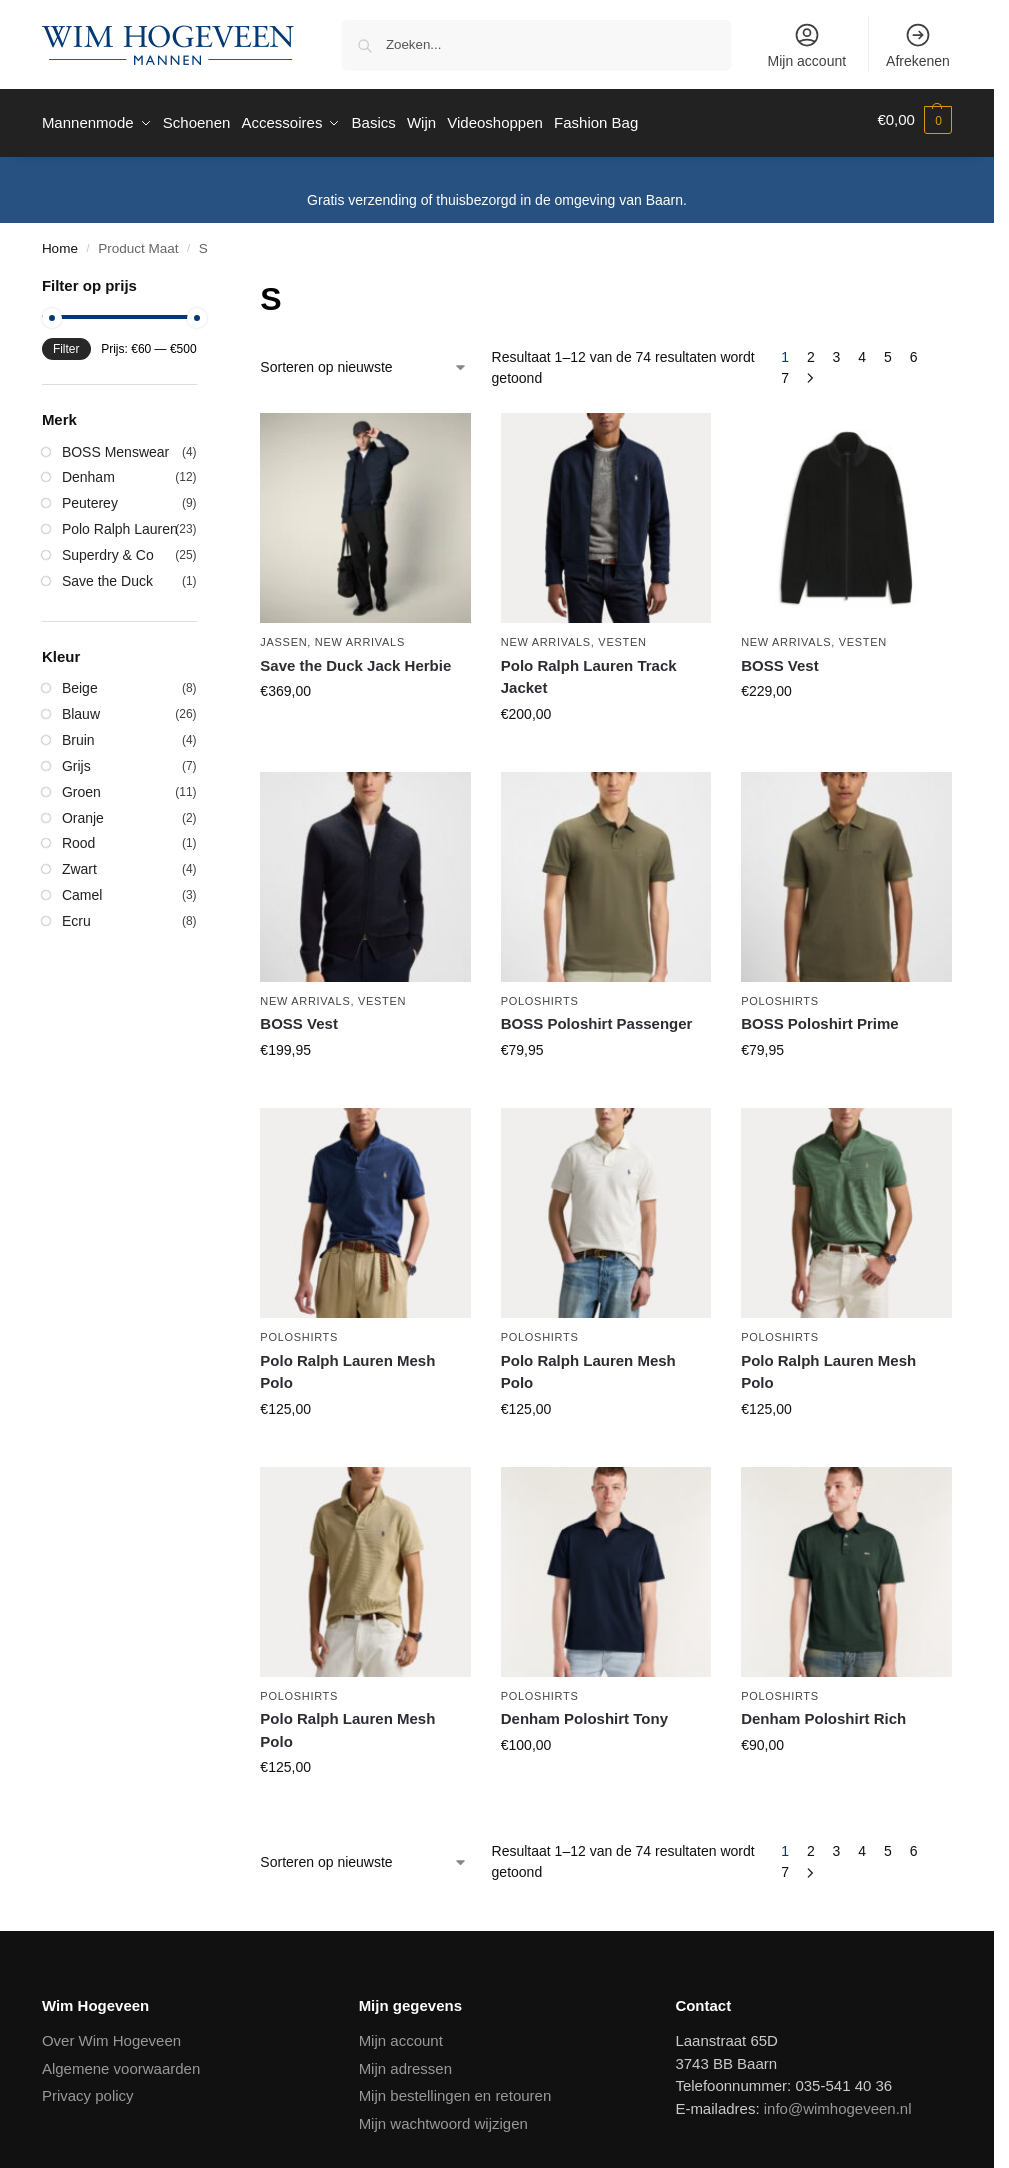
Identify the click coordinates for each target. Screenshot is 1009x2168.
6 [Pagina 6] (914, 350)
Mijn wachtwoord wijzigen (443, 2116)
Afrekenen (918, 45)
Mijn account (807, 45)
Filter (66, 343)
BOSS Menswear (115, 445)
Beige (80, 682)
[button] (914, 120)
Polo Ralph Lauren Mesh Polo (347, 1365)
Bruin (78, 733)
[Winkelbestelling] (363, 361)
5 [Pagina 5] (888, 350)
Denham (88, 471)
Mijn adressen (405, 2061)
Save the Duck (107, 574)
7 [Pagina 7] (785, 371)
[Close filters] (203, 280)
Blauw (81, 707)
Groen (81, 785)
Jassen (283, 636)
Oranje (83, 811)
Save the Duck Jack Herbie (355, 658)
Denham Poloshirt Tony (584, 1712)
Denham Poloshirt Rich (823, 1712)
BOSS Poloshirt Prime (820, 1017)
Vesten (622, 636)
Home (60, 241)
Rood (78, 837)
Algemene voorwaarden (121, 2061)
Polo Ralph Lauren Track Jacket (589, 670)
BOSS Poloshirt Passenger (597, 1017)
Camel (82, 889)
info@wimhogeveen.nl (838, 2101)
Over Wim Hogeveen (111, 2034)
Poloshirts (540, 994)
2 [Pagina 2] (811, 350)
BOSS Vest (780, 658)
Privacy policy (88, 2089)
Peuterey (90, 497)
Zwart (79, 863)
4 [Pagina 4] (862, 350)
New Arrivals (360, 636)
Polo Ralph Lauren (120, 523)
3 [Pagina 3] (837, 350)
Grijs (76, 759)
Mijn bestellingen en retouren (455, 2089)
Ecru (76, 915)
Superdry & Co (108, 549)
